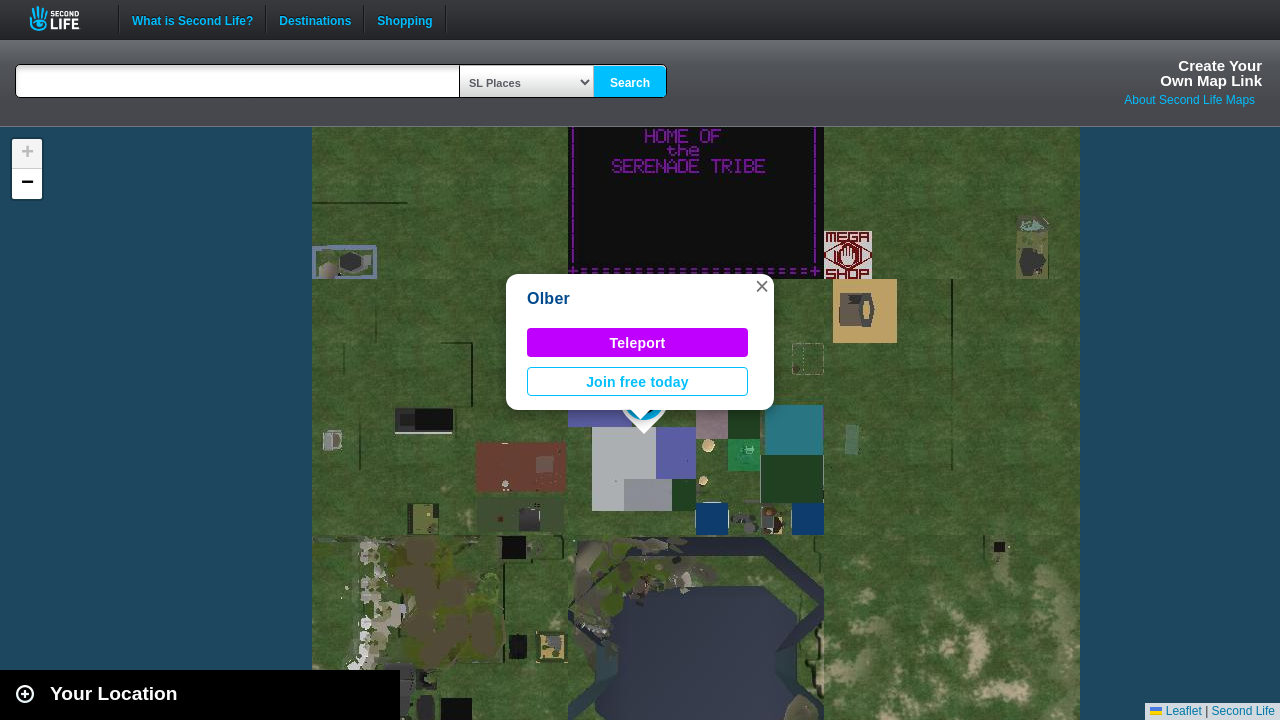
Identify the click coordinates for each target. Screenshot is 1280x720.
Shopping (404, 19)
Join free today (637, 382)
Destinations (315, 19)
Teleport (638, 343)
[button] (762, 286)
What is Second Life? (192, 19)
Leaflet (1175, 711)
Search (630, 83)
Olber (548, 298)
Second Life (65, 18)
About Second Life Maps (1189, 100)
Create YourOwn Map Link (1211, 73)
